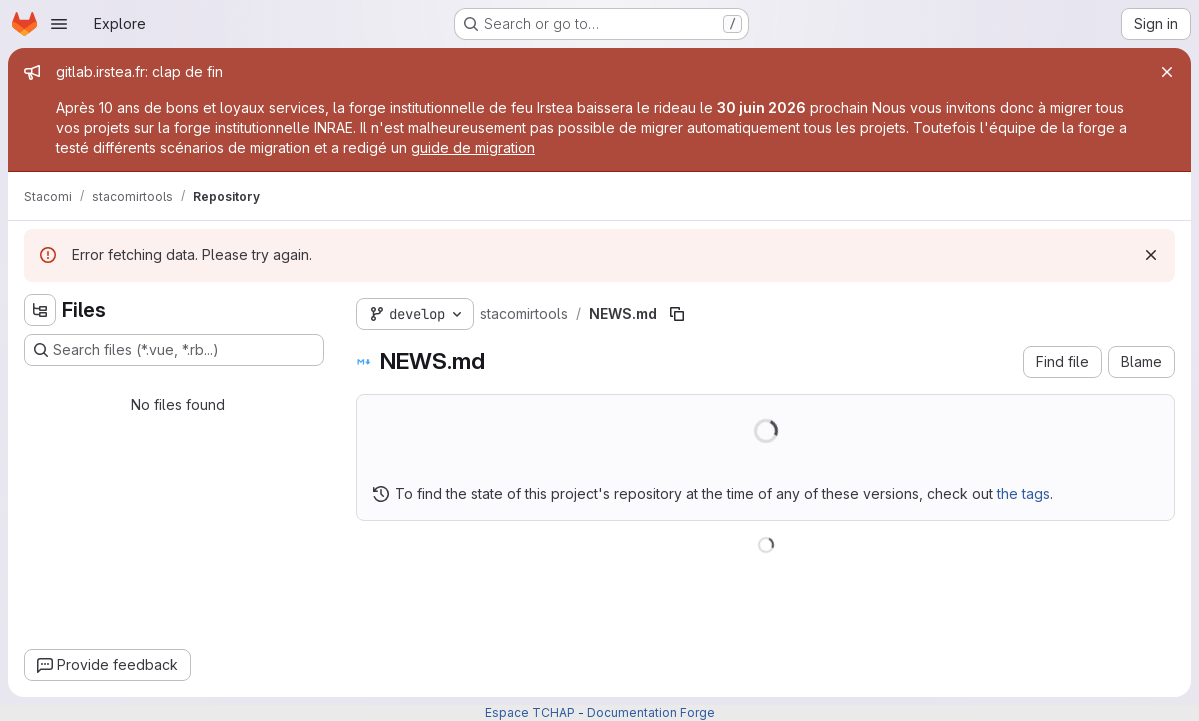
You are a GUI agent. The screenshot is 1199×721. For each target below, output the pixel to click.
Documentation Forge (651, 712)
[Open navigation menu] (59, 24)
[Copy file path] (677, 314)
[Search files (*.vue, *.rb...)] (174, 350)
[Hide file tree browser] (40, 310)
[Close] (1167, 72)
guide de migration (473, 147)
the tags (1023, 493)
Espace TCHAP (530, 712)
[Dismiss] (1151, 255)
